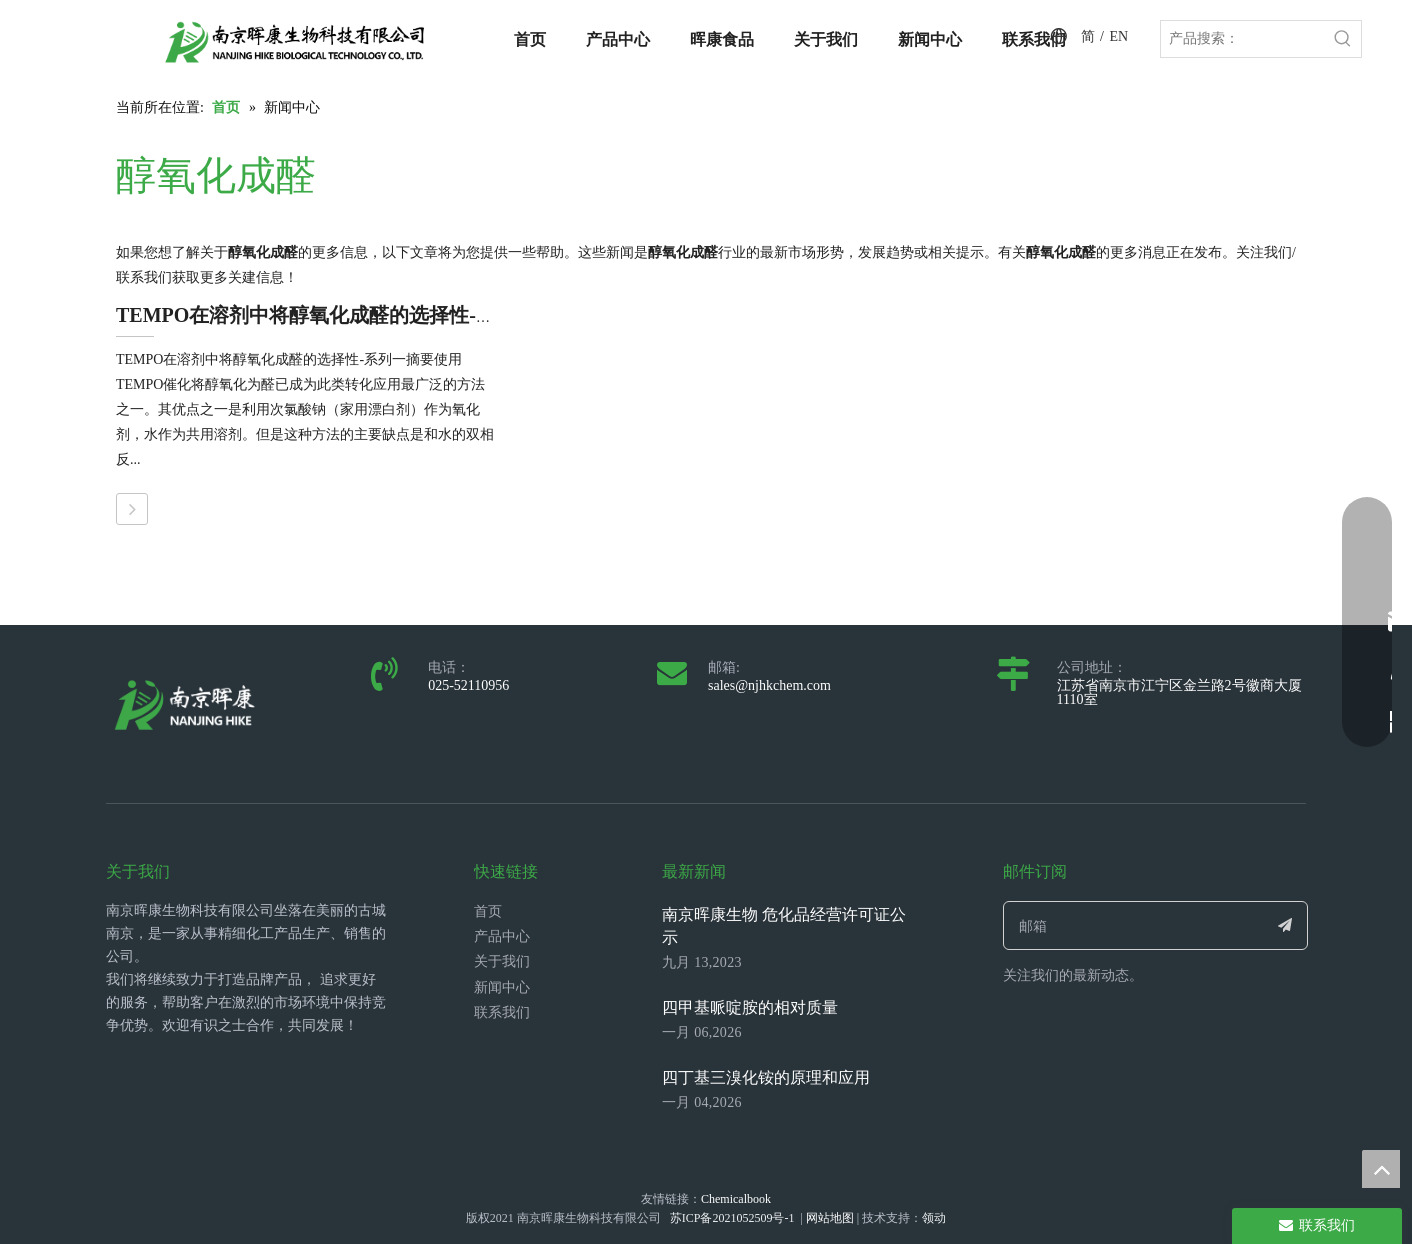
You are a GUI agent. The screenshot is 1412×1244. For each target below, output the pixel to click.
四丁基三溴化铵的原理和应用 (766, 1077)
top (1381, 1169)
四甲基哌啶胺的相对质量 (750, 1007)
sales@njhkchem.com (769, 685)
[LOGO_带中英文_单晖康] (295, 42)
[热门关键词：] (1343, 39)
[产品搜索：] (1243, 39)
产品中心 (502, 936)
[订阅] (1285, 925)
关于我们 (502, 961)
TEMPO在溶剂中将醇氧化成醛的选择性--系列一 (329, 315)
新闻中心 (502, 987)
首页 (488, 911)
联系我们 (502, 1012)
